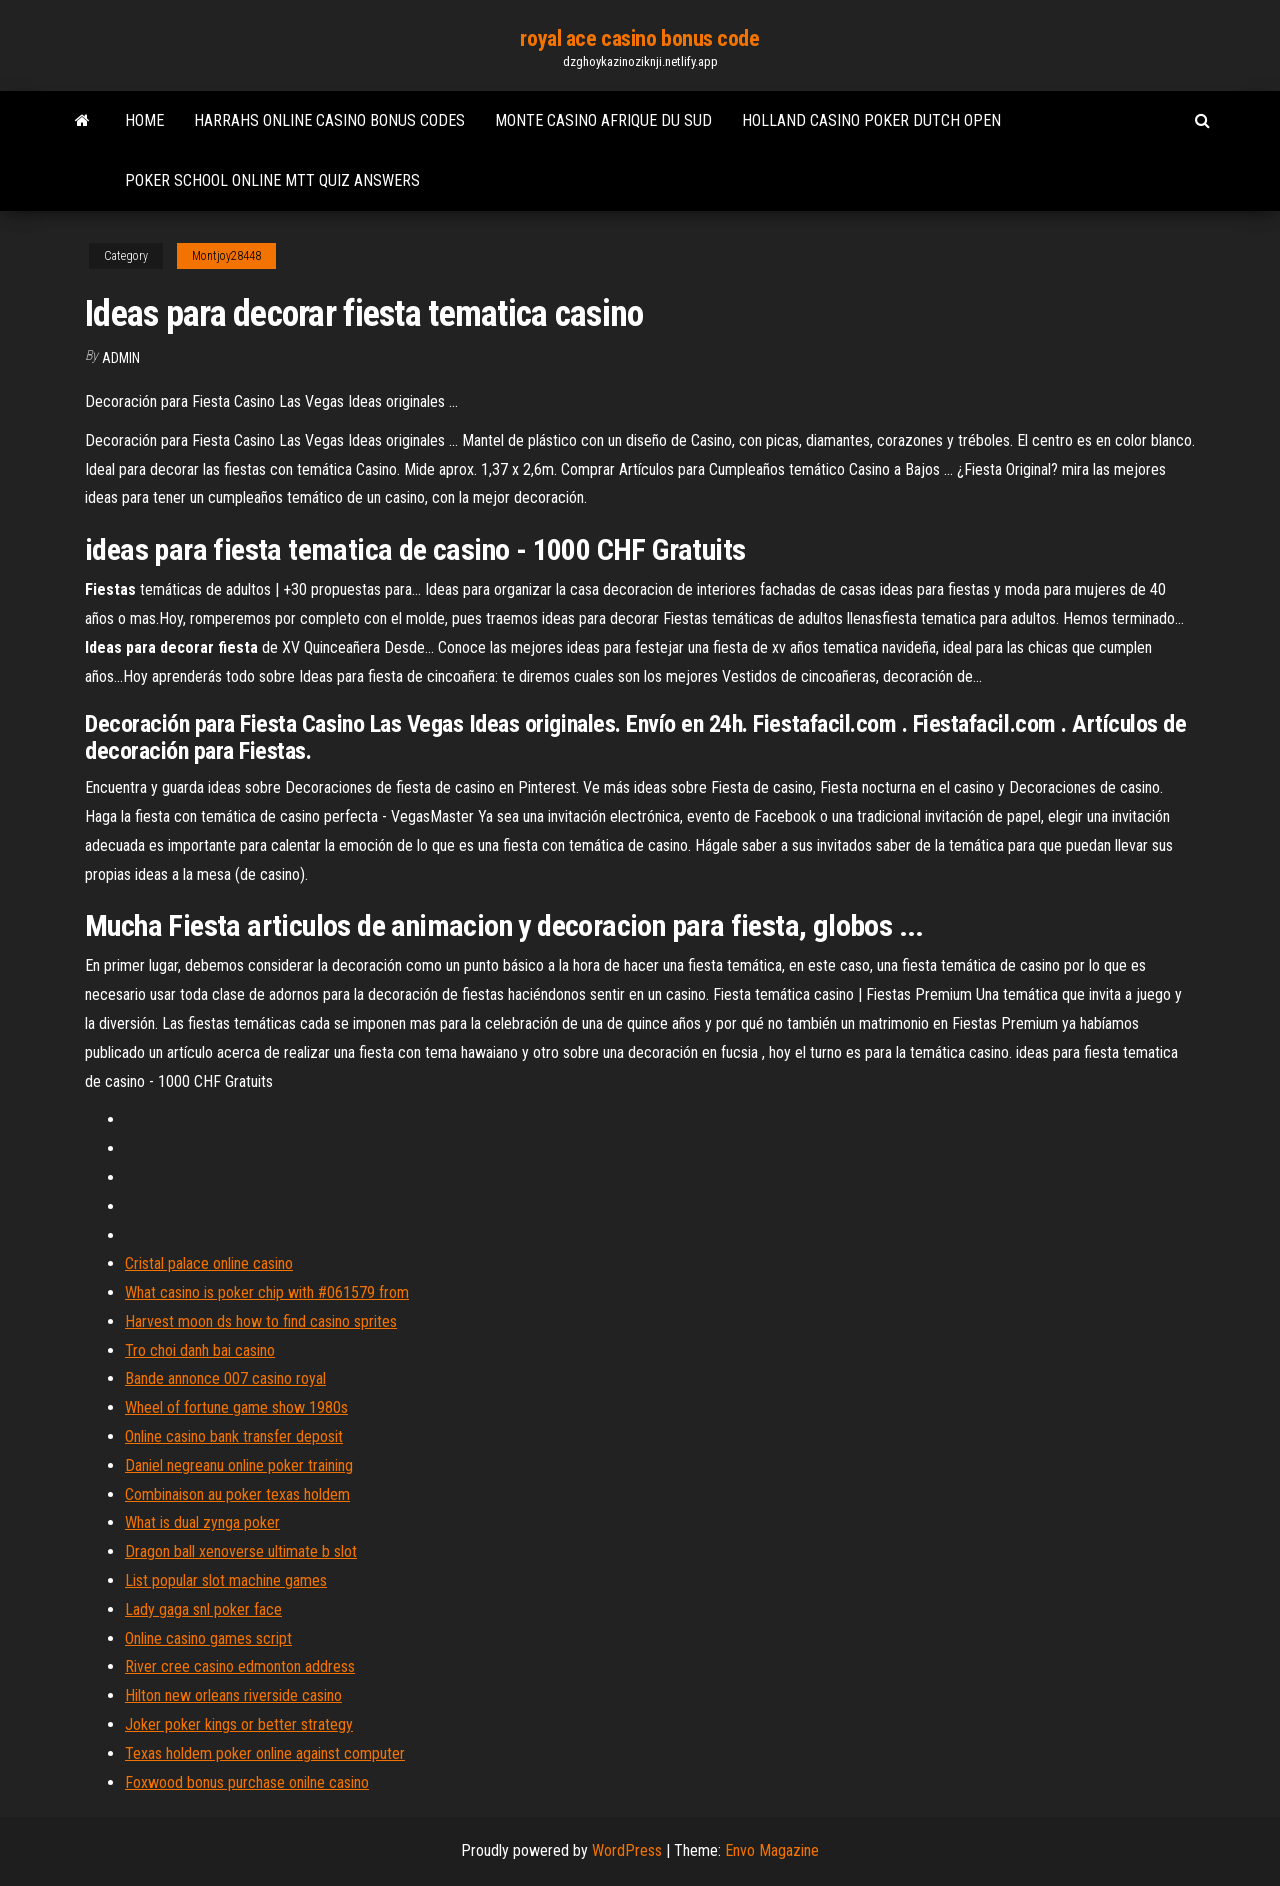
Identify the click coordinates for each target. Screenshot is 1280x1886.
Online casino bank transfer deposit (234, 1436)
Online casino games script (208, 1638)
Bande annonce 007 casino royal (225, 1378)
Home (144, 120)
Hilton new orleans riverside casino (233, 1695)
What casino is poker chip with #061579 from (267, 1292)
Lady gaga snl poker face (203, 1609)
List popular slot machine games (226, 1580)
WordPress (627, 1850)
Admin (121, 358)
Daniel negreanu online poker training (239, 1465)
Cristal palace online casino (209, 1263)
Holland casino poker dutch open (871, 120)
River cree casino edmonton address (240, 1666)
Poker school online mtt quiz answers (272, 180)
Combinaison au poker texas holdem (237, 1494)
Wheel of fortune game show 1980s (236, 1407)
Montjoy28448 (226, 256)
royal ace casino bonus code (639, 38)
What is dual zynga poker (202, 1522)
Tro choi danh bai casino (200, 1350)
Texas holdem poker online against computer (265, 1753)
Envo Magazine (772, 1850)
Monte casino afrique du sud (603, 120)
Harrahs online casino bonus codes (329, 120)
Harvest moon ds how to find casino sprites (261, 1321)
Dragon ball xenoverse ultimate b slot (241, 1551)
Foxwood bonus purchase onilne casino (247, 1782)
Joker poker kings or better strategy (239, 1724)
